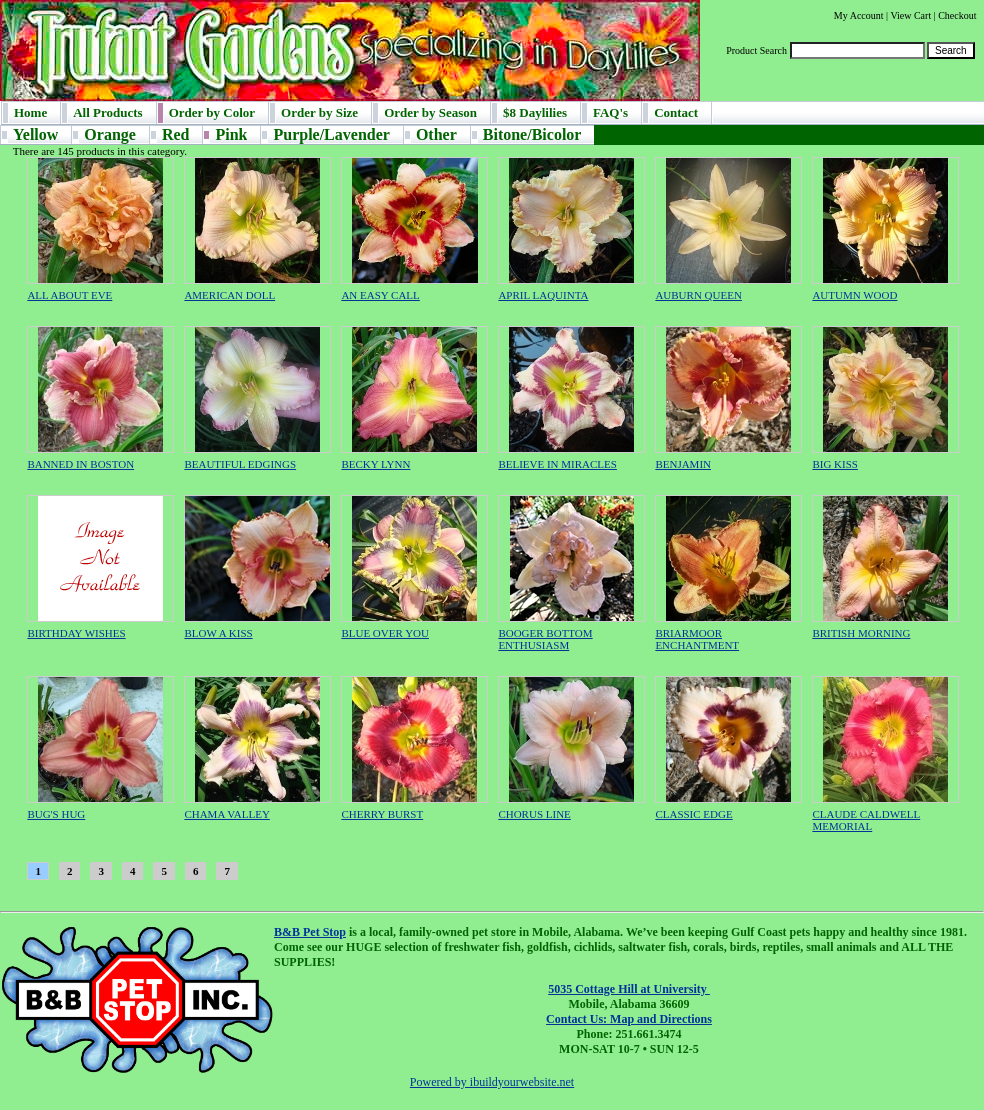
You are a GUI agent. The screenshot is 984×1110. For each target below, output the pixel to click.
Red (176, 134)
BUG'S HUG (56, 814)
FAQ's (610, 112)
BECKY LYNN (375, 464)
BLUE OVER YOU (385, 633)
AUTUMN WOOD (854, 295)
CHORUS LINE (534, 814)
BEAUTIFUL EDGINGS (240, 464)
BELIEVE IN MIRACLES (557, 464)
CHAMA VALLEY (226, 814)
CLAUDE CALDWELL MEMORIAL (866, 820)
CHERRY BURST (382, 814)
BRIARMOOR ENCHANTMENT (697, 639)
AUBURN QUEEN (698, 295)
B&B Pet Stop (310, 932)
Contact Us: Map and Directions (629, 1019)
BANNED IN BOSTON (80, 464)
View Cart (910, 15)
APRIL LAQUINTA (543, 295)
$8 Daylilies (535, 112)
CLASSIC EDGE (693, 814)
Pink (231, 134)
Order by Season (430, 112)
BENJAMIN (683, 464)
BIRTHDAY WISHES (76, 633)
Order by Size (319, 112)
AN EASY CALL (380, 295)
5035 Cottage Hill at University (629, 989)
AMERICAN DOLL (229, 295)
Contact (676, 112)
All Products (107, 112)
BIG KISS (835, 464)
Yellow (35, 134)
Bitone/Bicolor (532, 134)
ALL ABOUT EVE (69, 295)
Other (436, 134)
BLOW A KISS (218, 633)
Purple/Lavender (331, 134)
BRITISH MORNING (861, 633)
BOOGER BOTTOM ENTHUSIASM (545, 639)
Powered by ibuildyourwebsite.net (492, 1082)
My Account (859, 15)
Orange (110, 134)
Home (30, 112)
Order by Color (212, 112)
